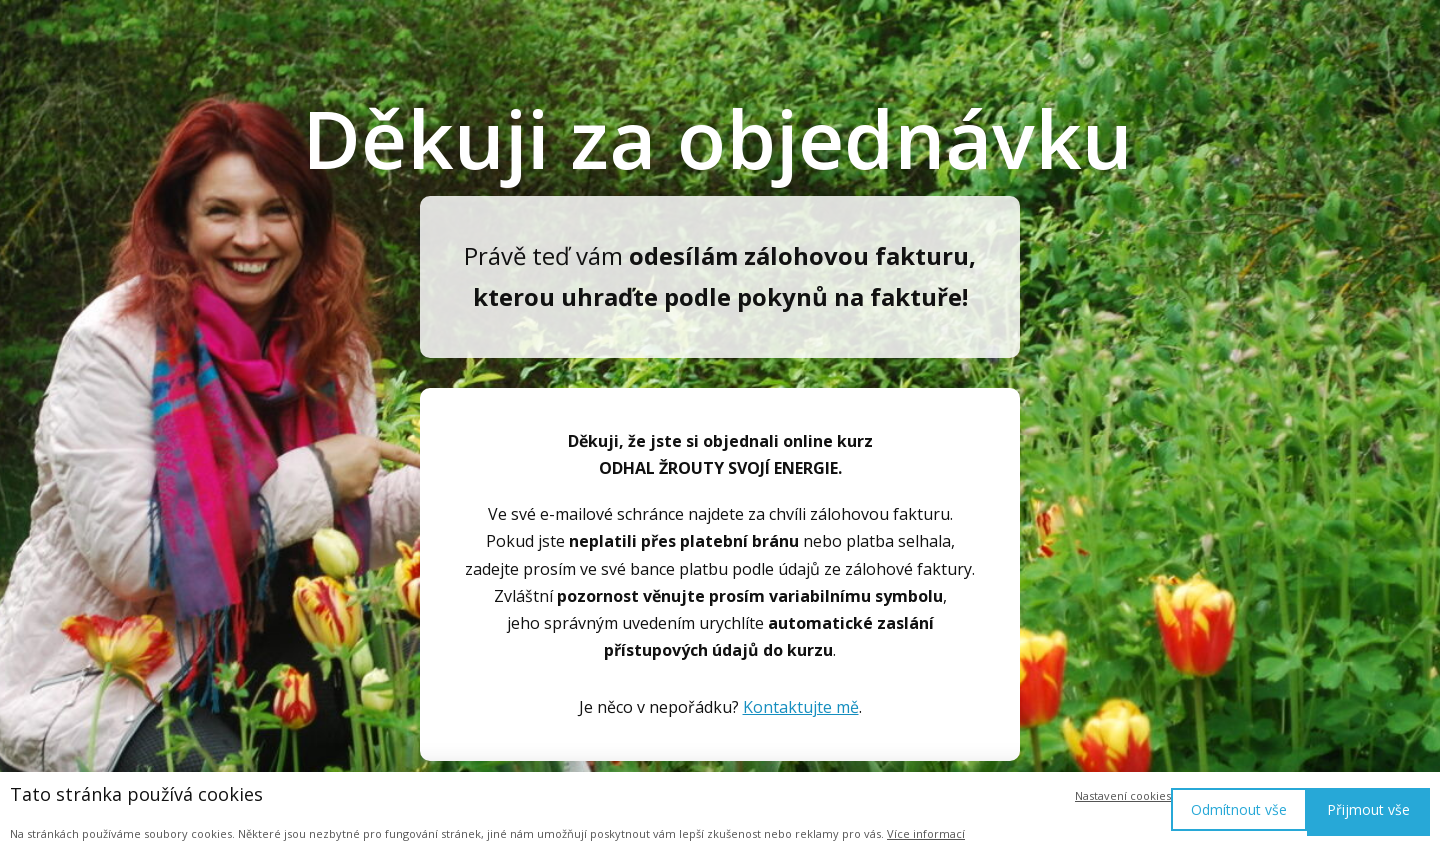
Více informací (926, 833)
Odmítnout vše (1239, 809)
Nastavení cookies (1123, 795)
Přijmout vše (1368, 809)
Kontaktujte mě (801, 707)
